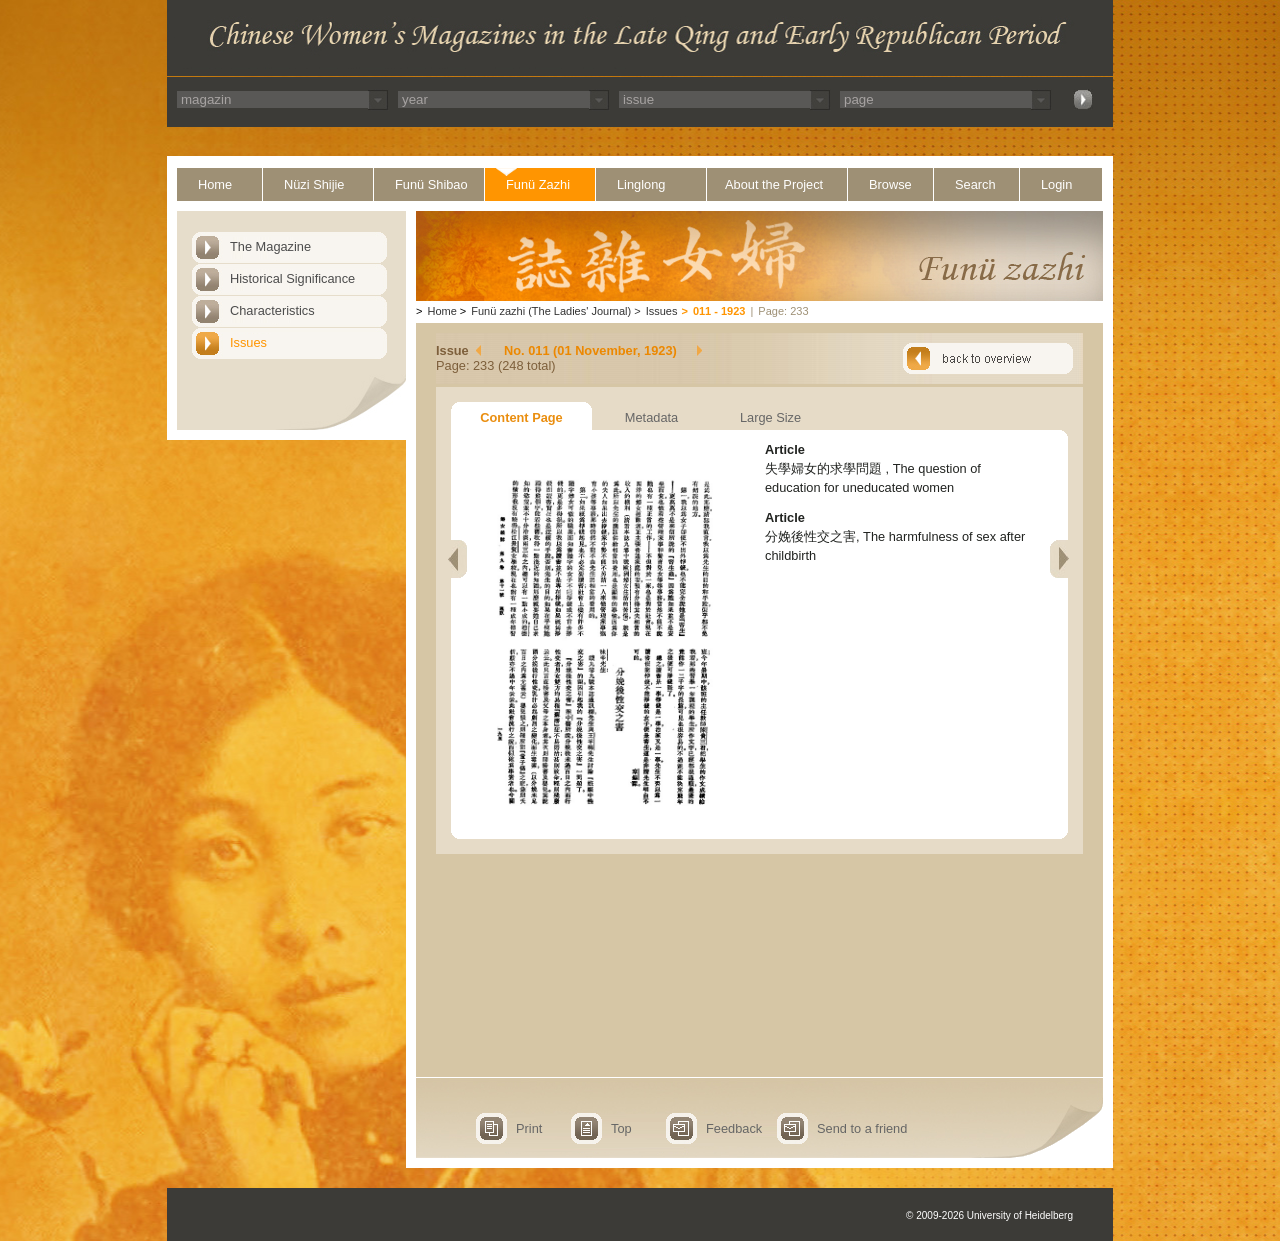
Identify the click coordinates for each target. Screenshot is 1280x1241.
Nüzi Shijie (314, 184)
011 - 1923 (719, 311)
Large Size (770, 417)
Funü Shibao (431, 184)
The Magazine (270, 246)
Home (215, 184)
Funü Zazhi (538, 184)
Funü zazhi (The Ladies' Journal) (551, 311)
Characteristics (272, 310)
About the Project (774, 184)
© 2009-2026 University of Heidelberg (989, 1215)
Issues (248, 342)
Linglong (641, 184)
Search (975, 184)
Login (1056, 184)
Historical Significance (292, 278)
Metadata (651, 417)
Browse (890, 184)
